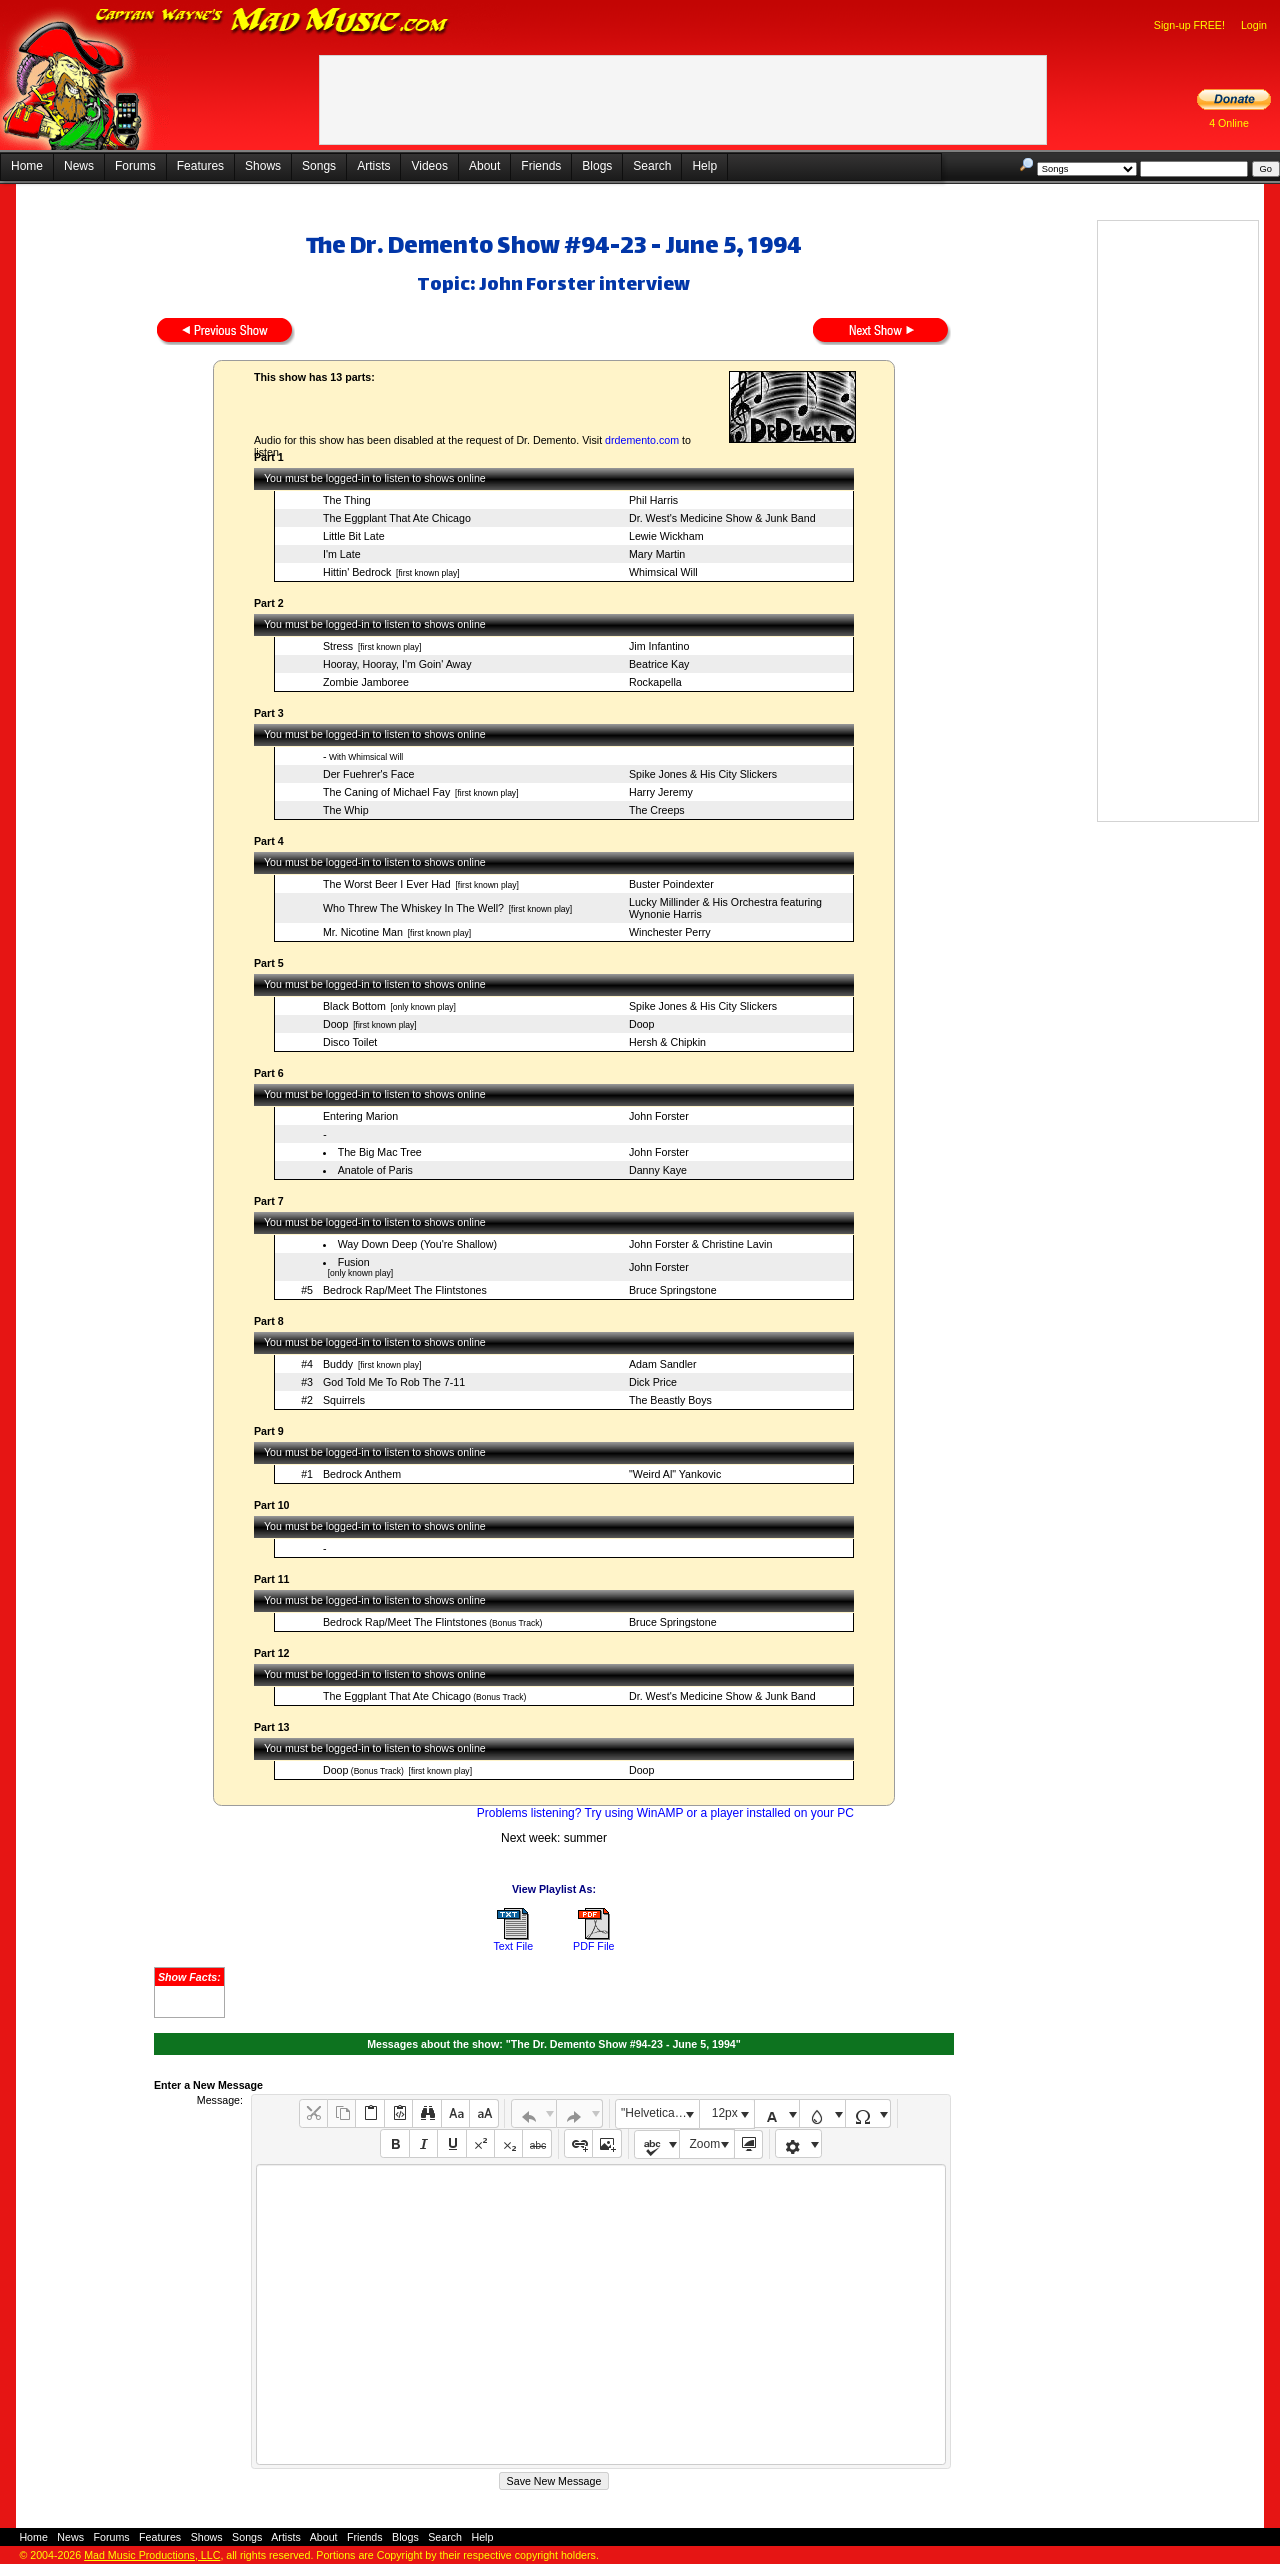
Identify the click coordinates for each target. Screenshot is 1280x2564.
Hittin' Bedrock (357, 572)
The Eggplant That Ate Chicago (397, 518)
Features (200, 166)
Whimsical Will (663, 572)
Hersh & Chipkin (667, 1042)
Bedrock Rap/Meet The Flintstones (405, 1290)
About (484, 166)
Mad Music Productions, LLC (152, 2555)
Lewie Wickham (666, 536)
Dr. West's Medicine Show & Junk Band (722, 518)
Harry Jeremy (661, 792)
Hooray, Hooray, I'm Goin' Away (397, 664)
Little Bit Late (354, 536)
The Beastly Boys (670, 1400)
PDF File (593, 1946)
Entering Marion (360, 1116)
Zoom (705, 2144)
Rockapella (655, 682)
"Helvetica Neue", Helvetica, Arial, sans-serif (660, 2113)
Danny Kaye (658, 1170)
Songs (319, 166)
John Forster (659, 1116)
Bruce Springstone (673, 1290)
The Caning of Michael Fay (386, 792)
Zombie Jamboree (366, 682)
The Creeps (657, 810)
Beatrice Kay (659, 664)
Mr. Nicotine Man (363, 932)
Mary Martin (657, 554)
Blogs (597, 166)
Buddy (338, 1364)
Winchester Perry (670, 932)
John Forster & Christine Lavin (700, 1244)
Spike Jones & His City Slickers (703, 774)
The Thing (347, 500)
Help (704, 166)
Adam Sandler (663, 1364)
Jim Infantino (659, 646)
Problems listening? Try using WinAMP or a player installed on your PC (665, 1813)
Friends (541, 166)
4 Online (1229, 123)
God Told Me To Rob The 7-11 (394, 1382)
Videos (429, 166)
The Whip (346, 810)
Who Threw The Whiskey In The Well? (413, 908)
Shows (263, 166)
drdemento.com (642, 440)
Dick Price (653, 1382)
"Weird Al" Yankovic (675, 1474)
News (79, 166)
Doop (335, 1024)
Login (1254, 25)
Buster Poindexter (671, 884)
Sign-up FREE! (1189, 25)
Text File (513, 1946)
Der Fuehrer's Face (368, 774)
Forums (135, 166)
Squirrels (344, 1400)
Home (27, 166)
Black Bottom (354, 1006)
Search (652, 166)
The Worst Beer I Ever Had (387, 884)
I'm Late (342, 554)
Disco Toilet (350, 1042)
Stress (338, 646)
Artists (373, 166)
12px (725, 2113)
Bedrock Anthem (362, 1474)
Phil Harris (653, 500)
